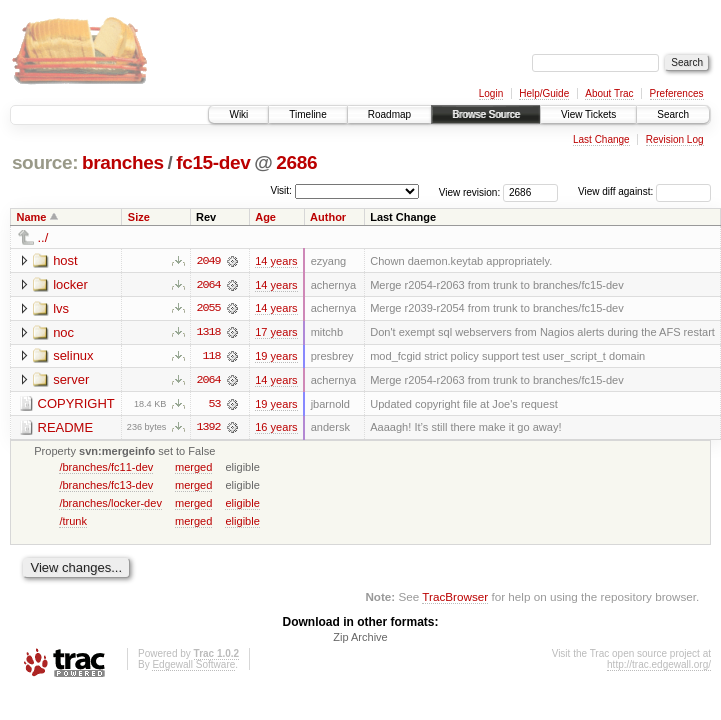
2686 (296, 162)
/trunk (73, 522)
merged (193, 468)
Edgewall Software (193, 666)
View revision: (470, 191)
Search (673, 114)
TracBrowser (455, 598)
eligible (242, 504)
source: (45, 162)
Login (491, 93)
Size (139, 217)
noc (63, 332)
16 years (276, 429)
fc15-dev (213, 162)
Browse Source (486, 114)
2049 (208, 261)
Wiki (238, 114)
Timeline (307, 114)
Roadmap (389, 114)
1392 (208, 429)
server (71, 380)
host (65, 260)
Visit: (281, 190)
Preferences (677, 93)
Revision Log (675, 139)
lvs (61, 308)
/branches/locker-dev (110, 504)
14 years (276, 261)
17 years (276, 333)
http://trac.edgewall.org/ (659, 666)
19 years (276, 357)
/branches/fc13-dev (106, 486)
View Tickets (588, 114)
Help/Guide (544, 93)
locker (70, 284)
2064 (208, 285)
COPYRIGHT (76, 404)
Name (32, 217)
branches (123, 162)
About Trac (609, 93)
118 (211, 357)
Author (328, 217)
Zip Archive (360, 639)
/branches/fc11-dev (106, 468)
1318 (208, 333)
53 (215, 405)
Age (265, 217)
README (66, 428)
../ (43, 237)
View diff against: (644, 191)
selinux (73, 356)
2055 (208, 309)
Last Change (601, 139)
